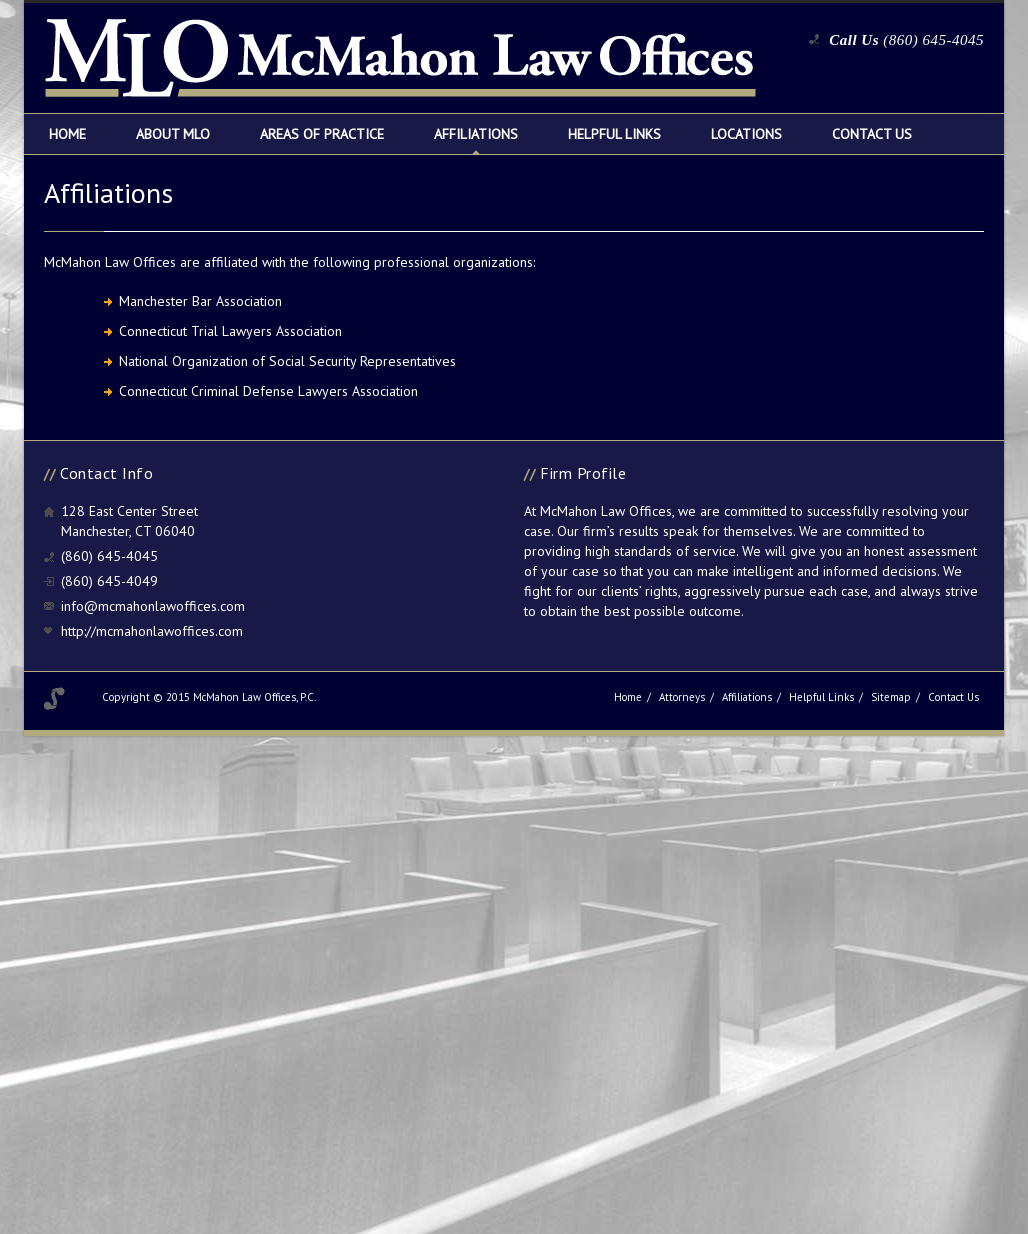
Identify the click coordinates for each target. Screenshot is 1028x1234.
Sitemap (891, 697)
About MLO (173, 134)
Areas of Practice (322, 134)
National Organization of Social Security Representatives (287, 361)
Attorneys (682, 697)
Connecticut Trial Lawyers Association (230, 331)
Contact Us (872, 134)
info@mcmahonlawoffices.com (153, 606)
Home (67, 134)
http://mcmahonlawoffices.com (152, 631)
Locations (746, 134)
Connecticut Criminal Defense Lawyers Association (268, 391)
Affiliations (476, 134)
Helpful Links (614, 134)
